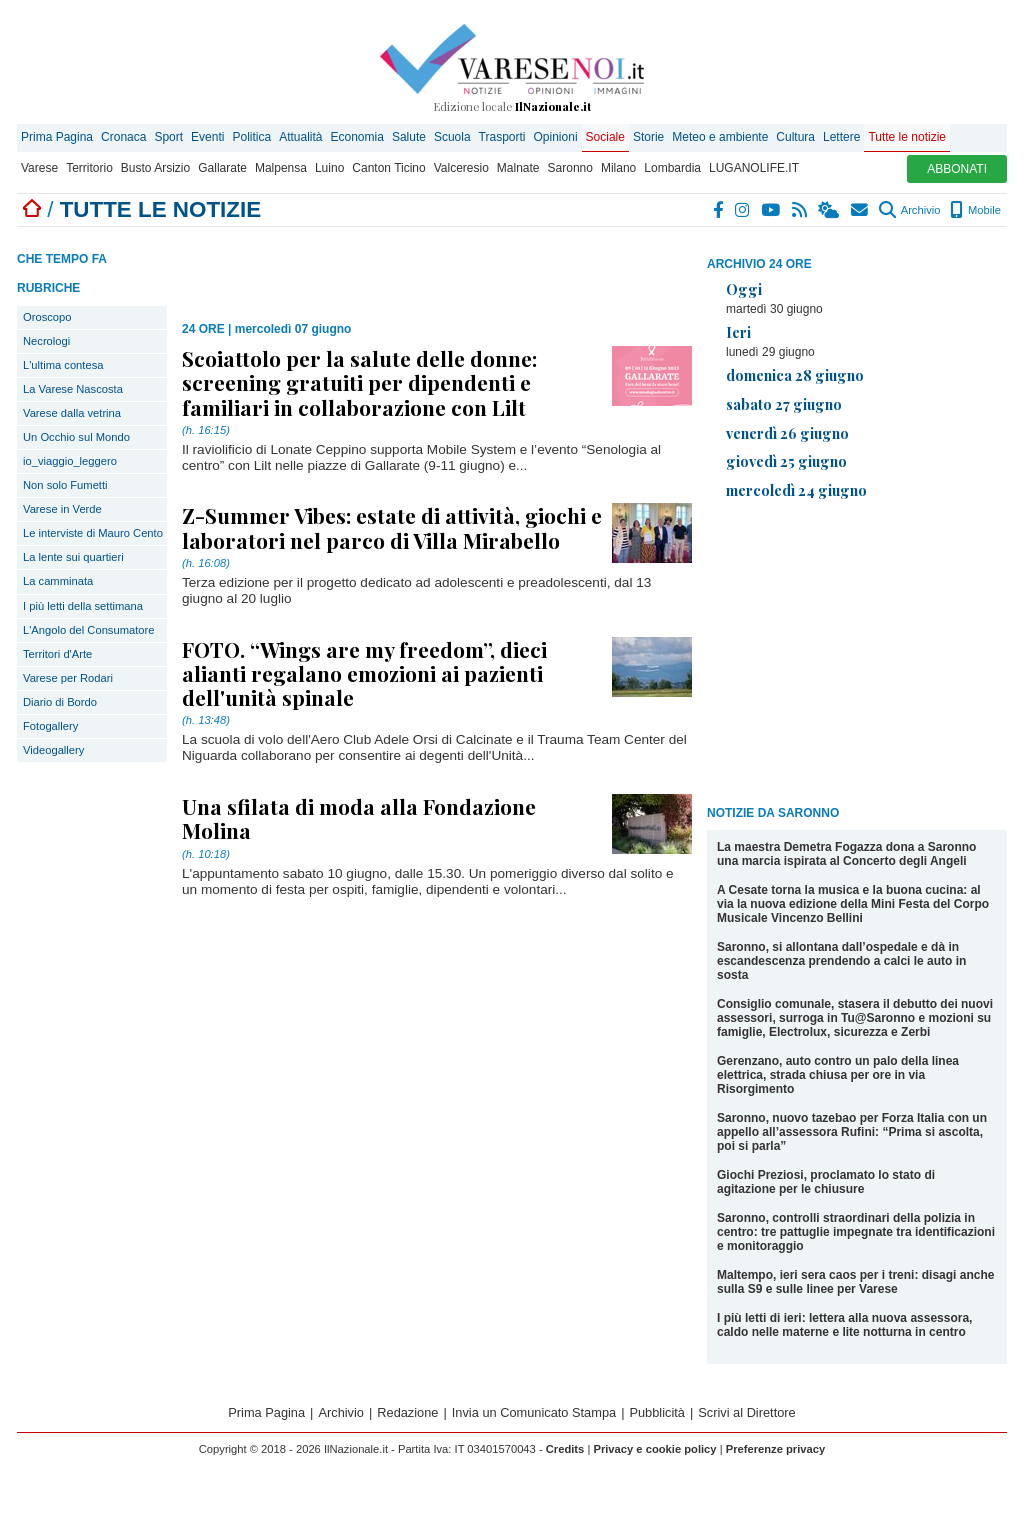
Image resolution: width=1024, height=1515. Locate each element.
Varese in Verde (62, 509)
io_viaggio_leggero (70, 461)
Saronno (570, 168)
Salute (409, 137)
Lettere (841, 137)
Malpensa (281, 168)
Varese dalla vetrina (72, 413)
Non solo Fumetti (65, 485)
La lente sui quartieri (73, 557)
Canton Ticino (388, 168)
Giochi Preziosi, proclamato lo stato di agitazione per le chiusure (826, 1182)
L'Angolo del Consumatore (89, 630)
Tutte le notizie (907, 137)
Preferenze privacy (776, 1449)
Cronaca (123, 137)
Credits (565, 1449)
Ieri (738, 332)
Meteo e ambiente (720, 137)
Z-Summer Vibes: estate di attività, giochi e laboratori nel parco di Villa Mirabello (392, 527)
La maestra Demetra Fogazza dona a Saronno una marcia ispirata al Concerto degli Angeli (846, 854)
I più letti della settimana (83, 606)
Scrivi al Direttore (746, 1412)
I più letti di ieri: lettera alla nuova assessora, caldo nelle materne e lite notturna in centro (844, 1325)
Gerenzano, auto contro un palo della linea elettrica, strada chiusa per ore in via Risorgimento (838, 1075)
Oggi (744, 289)
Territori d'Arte (57, 654)
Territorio (89, 168)
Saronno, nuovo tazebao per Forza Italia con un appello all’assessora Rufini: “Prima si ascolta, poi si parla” (852, 1132)
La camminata (58, 581)
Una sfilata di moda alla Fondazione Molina (359, 818)
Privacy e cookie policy (654, 1449)
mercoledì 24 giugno (796, 490)
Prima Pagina (57, 137)
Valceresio (461, 168)
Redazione (407, 1412)
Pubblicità (657, 1412)
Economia (357, 137)
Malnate (518, 168)
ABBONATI (957, 169)
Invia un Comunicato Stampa (534, 1412)
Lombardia (672, 168)
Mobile (975, 210)
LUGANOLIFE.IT (754, 168)
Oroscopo (47, 317)
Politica (251, 137)
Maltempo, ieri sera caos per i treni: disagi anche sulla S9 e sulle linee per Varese (855, 1282)
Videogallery (53, 750)
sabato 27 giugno (784, 404)
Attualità (300, 137)
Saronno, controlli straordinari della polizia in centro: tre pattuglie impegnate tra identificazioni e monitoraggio (856, 1232)
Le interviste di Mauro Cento (93, 533)
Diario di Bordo (60, 702)
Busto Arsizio (155, 168)
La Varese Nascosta (73, 389)
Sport (168, 137)
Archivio (909, 210)
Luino (329, 168)
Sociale (605, 137)
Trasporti (502, 137)
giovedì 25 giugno (786, 461)
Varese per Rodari (68, 678)
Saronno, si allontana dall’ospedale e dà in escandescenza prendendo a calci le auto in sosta (841, 961)
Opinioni (556, 137)
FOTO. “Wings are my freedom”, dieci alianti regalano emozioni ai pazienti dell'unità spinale (364, 673)
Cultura (795, 137)
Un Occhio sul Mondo (76, 437)
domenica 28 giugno (795, 375)
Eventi (207, 137)
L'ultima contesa (63, 365)
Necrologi (46, 341)
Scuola (452, 137)
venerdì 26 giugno (787, 433)
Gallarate (222, 168)
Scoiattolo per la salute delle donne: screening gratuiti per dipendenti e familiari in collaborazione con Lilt (359, 382)
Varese (39, 168)
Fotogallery (50, 726)
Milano (618, 168)
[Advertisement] (857, 656)
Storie (648, 137)
